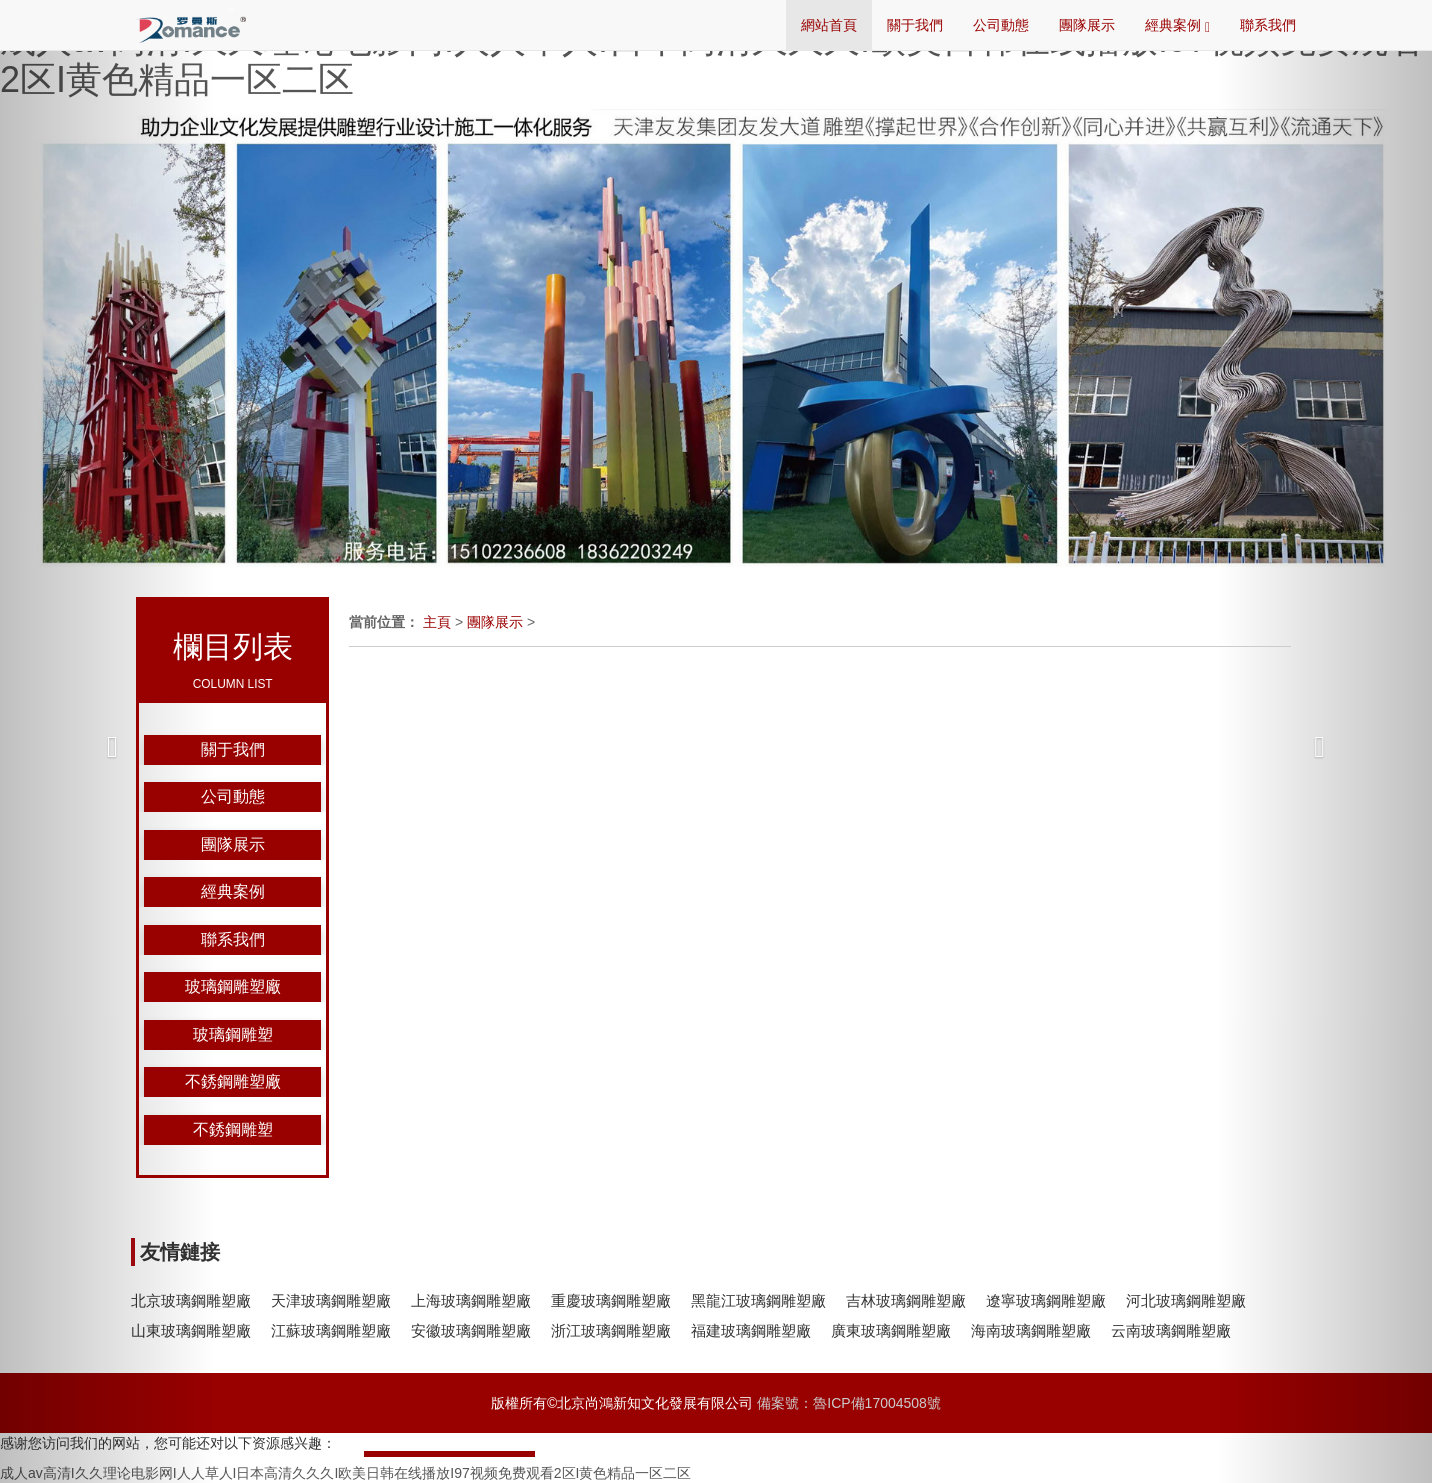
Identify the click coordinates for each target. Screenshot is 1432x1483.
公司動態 (1001, 25)
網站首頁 (829, 25)
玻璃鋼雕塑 (233, 1034)
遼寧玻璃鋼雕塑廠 (1046, 1300)
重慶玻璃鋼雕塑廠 (611, 1300)
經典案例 (1177, 26)
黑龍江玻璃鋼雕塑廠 (758, 1300)
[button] (107, 741)
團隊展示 (1087, 25)
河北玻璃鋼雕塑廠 (1186, 1300)
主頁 (437, 622)
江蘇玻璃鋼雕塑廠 (331, 1330)
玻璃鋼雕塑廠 (233, 986)
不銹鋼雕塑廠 (233, 1081)
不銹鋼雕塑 (233, 1129)
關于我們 (915, 25)
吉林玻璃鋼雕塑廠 (906, 1300)
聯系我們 (1268, 25)
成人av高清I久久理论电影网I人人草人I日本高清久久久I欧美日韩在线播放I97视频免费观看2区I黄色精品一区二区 (712, 59)
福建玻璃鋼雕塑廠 (751, 1330)
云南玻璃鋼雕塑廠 (1171, 1330)
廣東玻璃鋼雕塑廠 (891, 1330)
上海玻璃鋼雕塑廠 (471, 1300)
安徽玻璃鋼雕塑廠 (471, 1330)
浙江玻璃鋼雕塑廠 (611, 1330)
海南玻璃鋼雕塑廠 (1031, 1330)
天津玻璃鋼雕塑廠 (331, 1300)
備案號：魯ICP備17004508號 (849, 1403)
